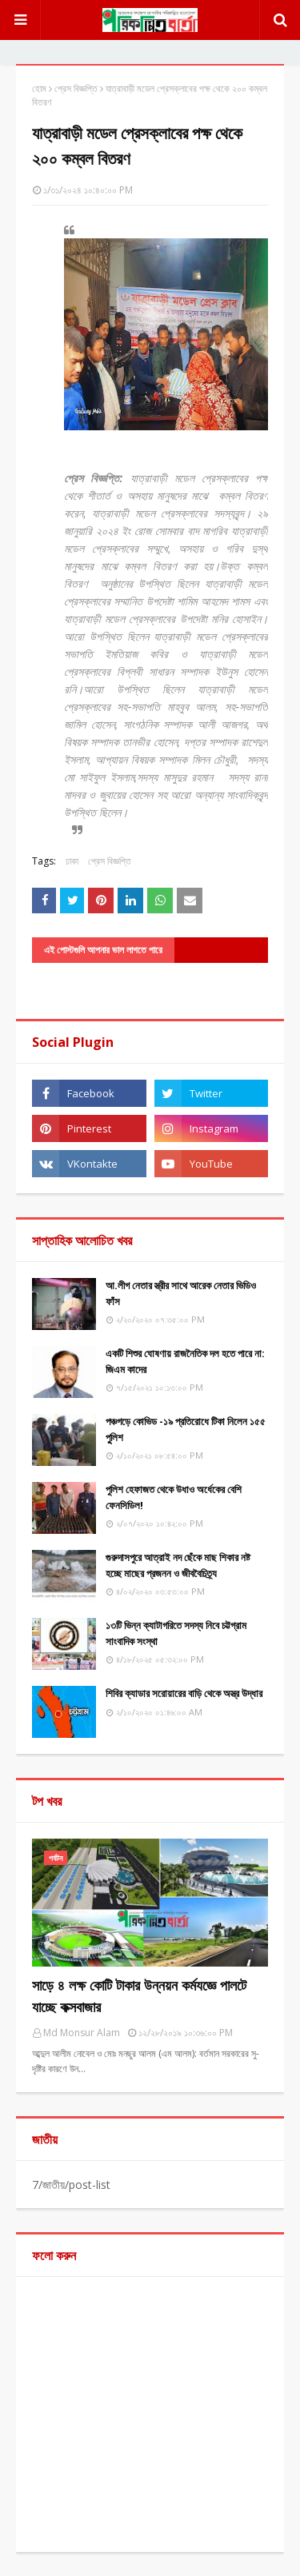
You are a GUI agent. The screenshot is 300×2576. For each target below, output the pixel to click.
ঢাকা (72, 861)
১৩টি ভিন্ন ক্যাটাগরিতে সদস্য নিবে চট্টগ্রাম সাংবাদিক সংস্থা (176, 1633)
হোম (39, 88)
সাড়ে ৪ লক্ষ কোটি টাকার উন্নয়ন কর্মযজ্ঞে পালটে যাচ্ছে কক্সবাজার (139, 1995)
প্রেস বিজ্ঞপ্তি (76, 88)
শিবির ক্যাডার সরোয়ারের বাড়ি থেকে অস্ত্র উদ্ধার (184, 1693)
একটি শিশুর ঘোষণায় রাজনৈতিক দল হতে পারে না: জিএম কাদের (185, 1361)
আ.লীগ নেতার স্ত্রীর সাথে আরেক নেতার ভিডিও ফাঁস (181, 1293)
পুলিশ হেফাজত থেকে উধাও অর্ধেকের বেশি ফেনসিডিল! (174, 1497)
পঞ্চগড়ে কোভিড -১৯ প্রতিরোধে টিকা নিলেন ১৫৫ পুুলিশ (186, 1429)
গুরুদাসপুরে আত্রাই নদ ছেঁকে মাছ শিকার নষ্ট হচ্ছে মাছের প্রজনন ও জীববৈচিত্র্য (178, 1565)
